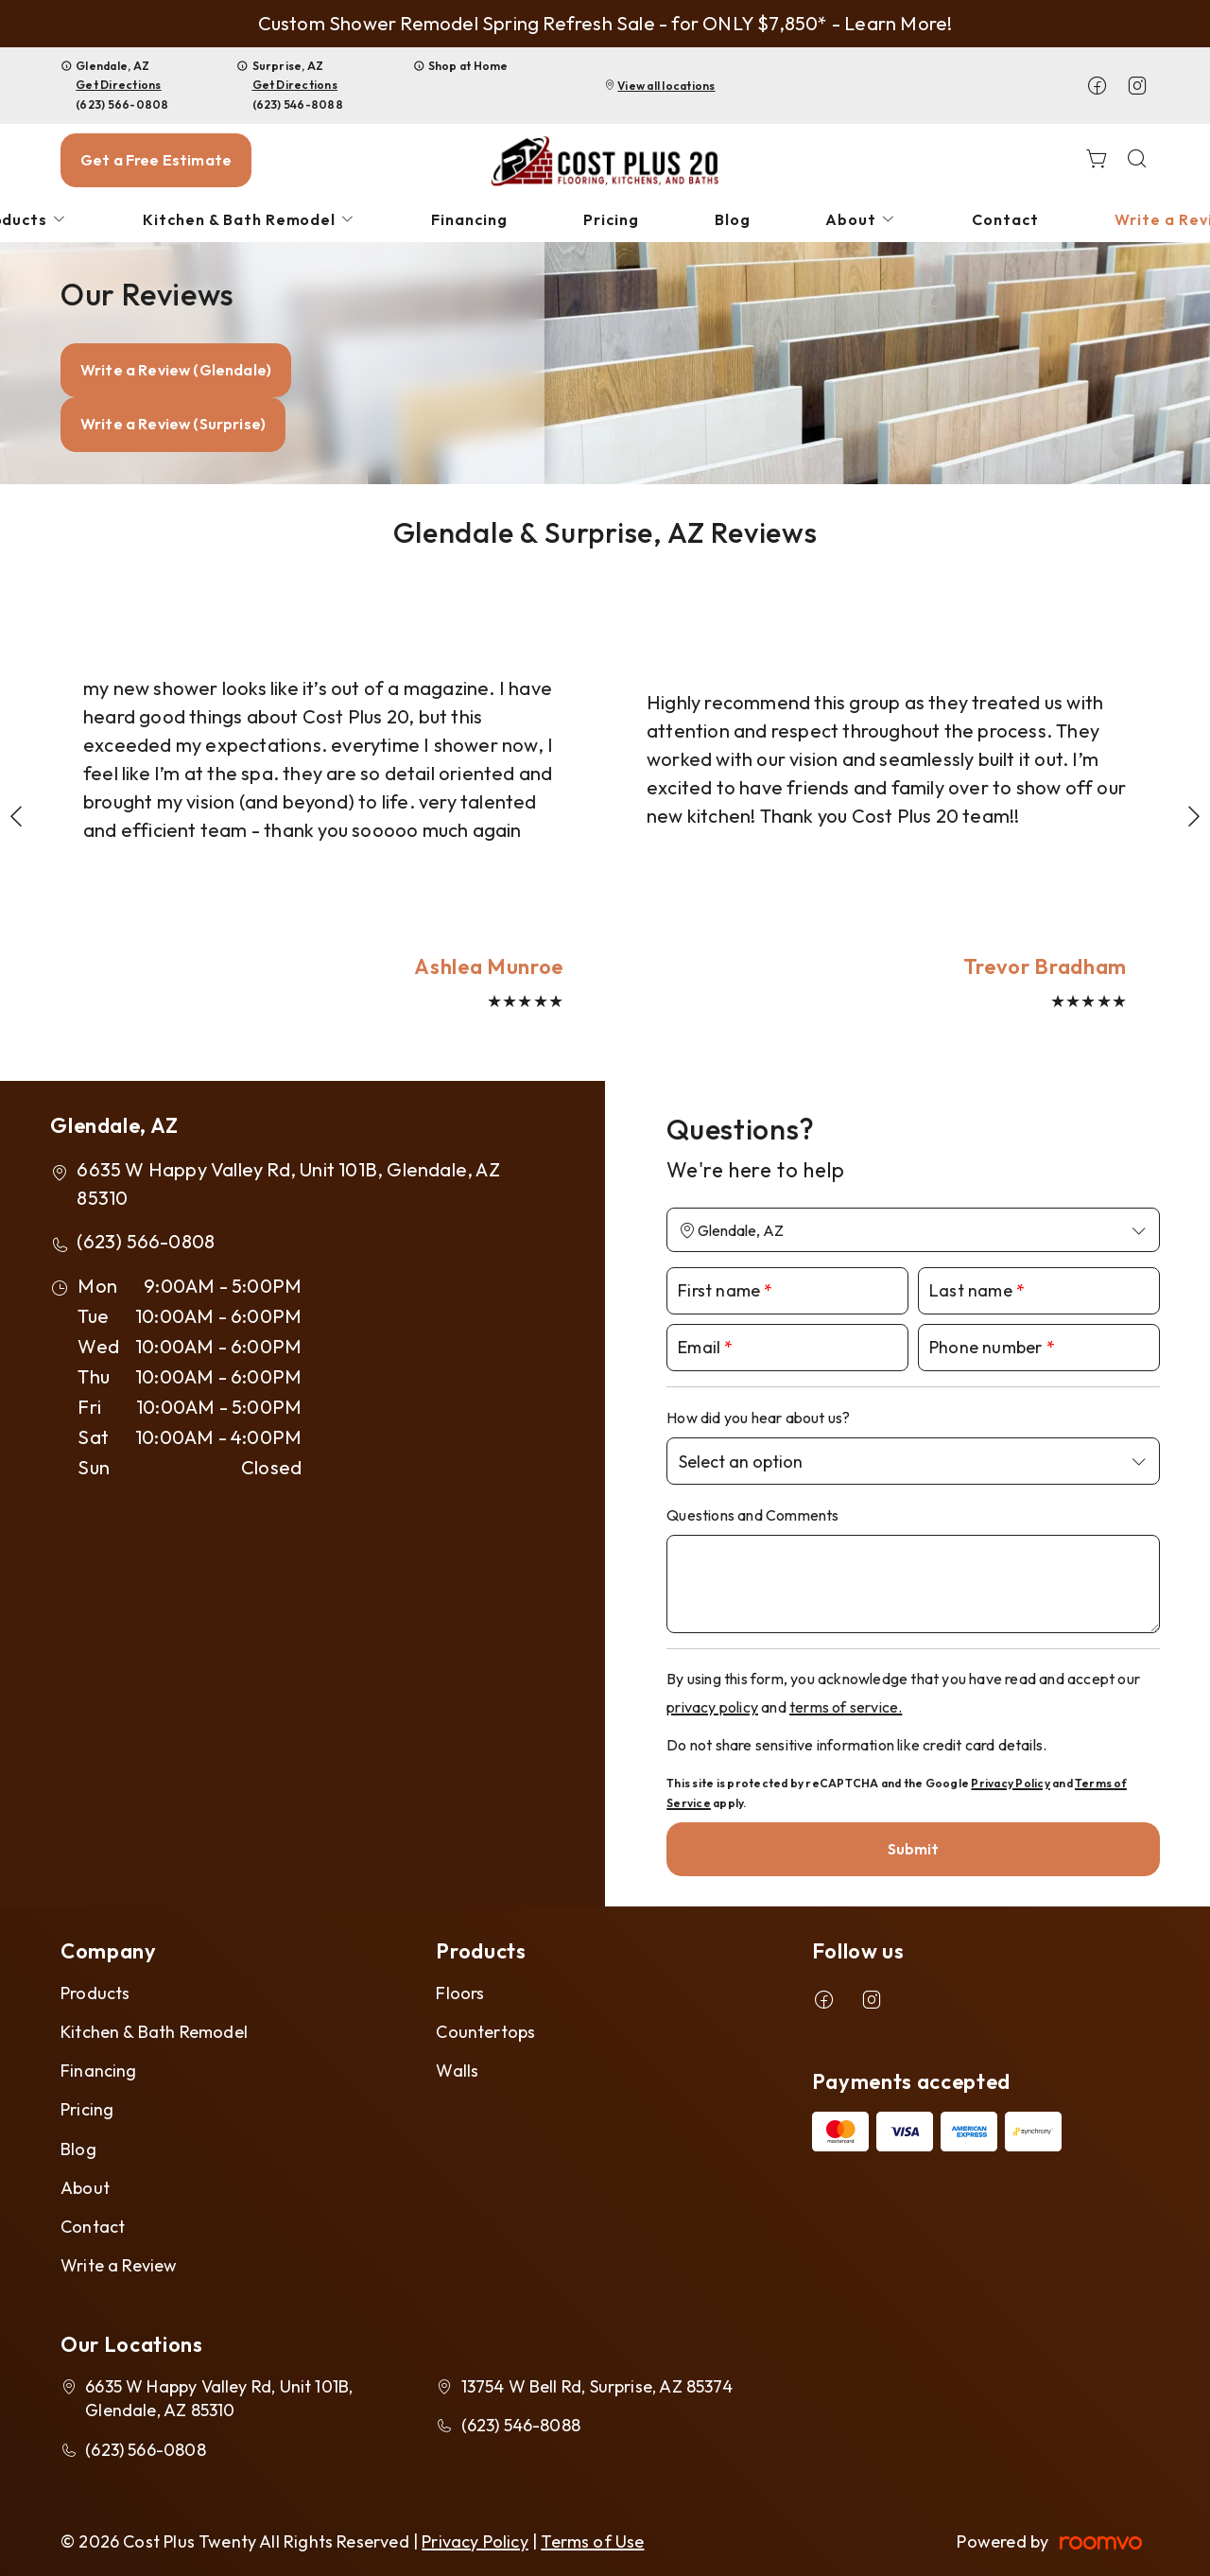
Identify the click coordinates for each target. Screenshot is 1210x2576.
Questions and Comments (752, 1515)
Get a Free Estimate (156, 159)
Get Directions (118, 85)
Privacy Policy (1010, 1783)
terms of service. (845, 1706)
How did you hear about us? (758, 1417)
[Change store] (913, 1230)
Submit (914, 1848)
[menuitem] (249, 220)
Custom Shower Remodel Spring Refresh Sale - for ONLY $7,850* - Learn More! (605, 23)
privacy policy (712, 1706)
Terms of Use (592, 2541)
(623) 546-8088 (297, 104)
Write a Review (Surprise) (173, 423)
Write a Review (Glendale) (175, 369)
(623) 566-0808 (122, 104)
